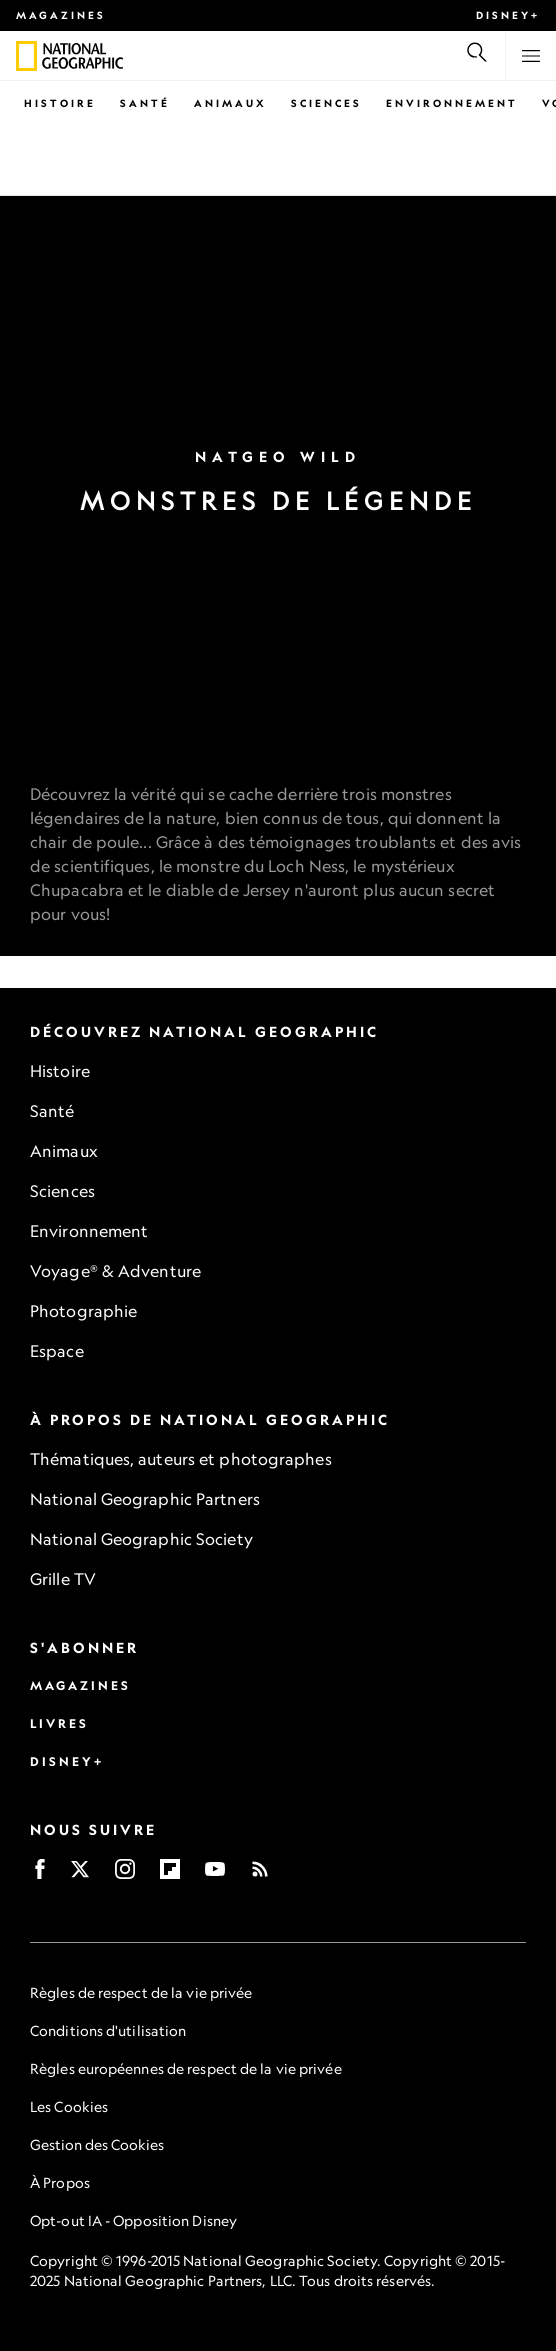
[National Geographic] (26, 56)
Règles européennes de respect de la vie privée (186, 2068)
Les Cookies (69, 2106)
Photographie (83, 1311)
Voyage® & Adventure (115, 1271)
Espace (57, 1351)
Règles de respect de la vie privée (141, 1992)
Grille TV (63, 1579)
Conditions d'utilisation (108, 2030)
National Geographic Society (141, 1539)
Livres (59, 1723)
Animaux (230, 103)
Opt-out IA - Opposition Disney (133, 2220)
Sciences (326, 103)
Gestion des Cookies (97, 2144)
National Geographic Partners (145, 1499)
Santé (145, 103)
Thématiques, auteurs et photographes (181, 1459)
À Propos (60, 2182)
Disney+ (508, 15)
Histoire (60, 103)
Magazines (61, 15)
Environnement (452, 103)
